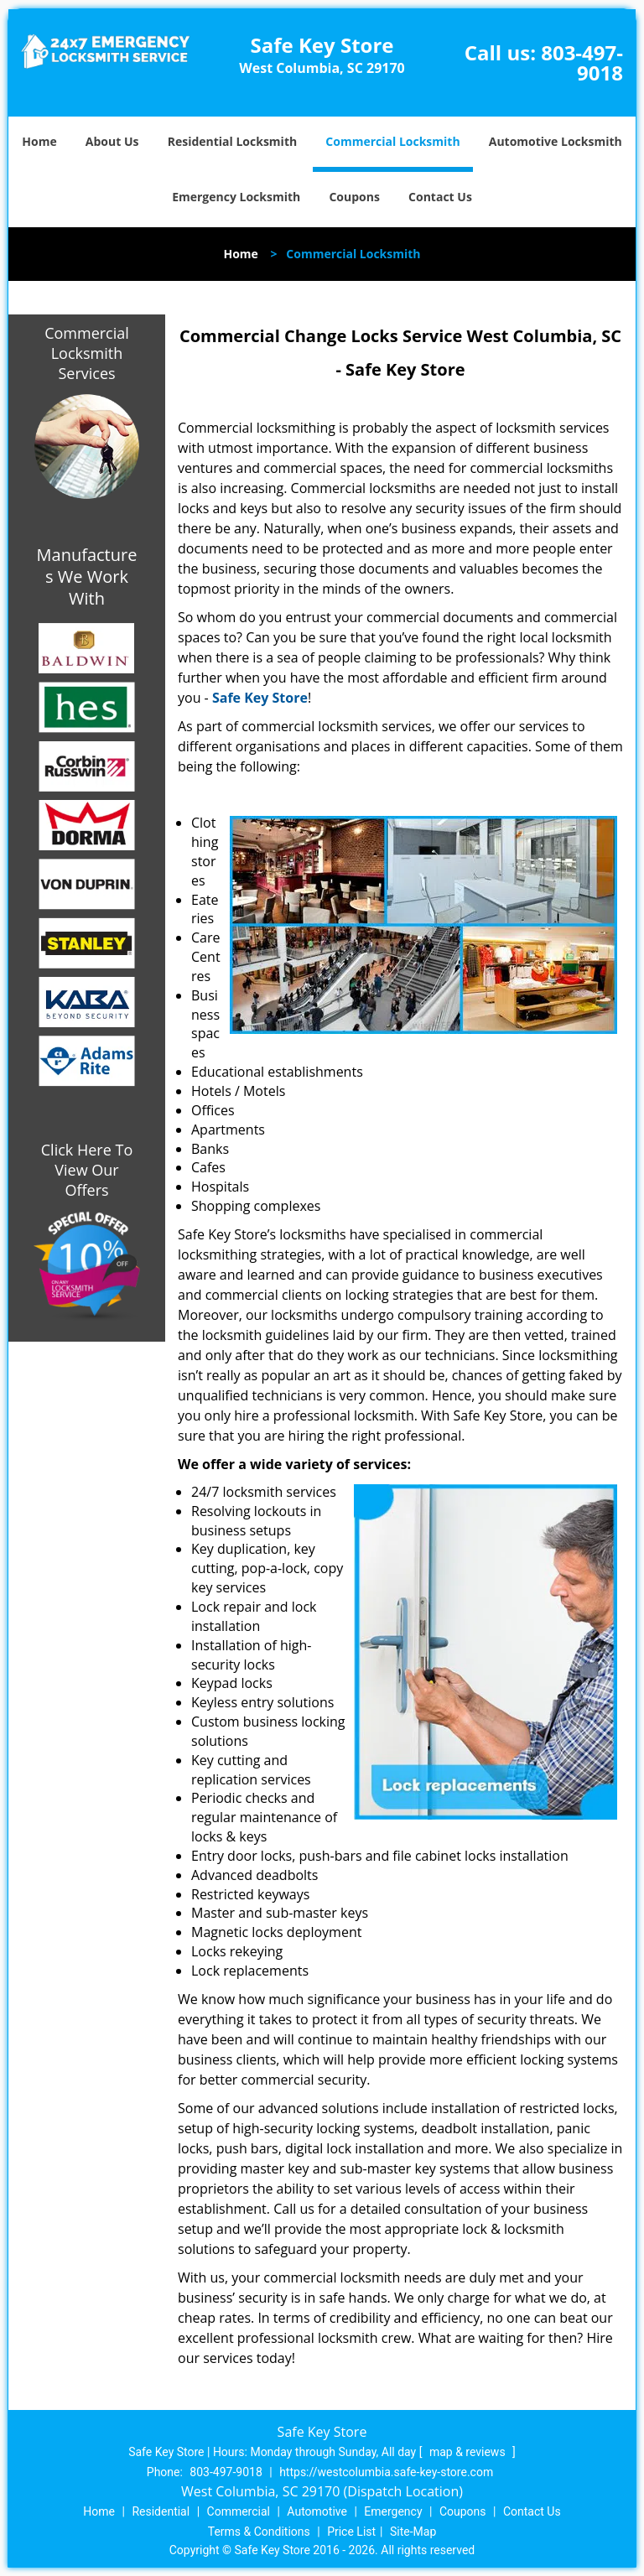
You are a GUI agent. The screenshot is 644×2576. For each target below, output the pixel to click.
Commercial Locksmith (392, 141)
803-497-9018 (582, 62)
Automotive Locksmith (555, 141)
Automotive (317, 2511)
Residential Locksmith (233, 141)
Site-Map (413, 2531)
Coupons (354, 197)
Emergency (393, 2511)
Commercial (238, 2511)
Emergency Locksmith (236, 197)
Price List (351, 2531)
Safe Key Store (260, 697)
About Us (112, 141)
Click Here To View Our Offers (86, 1170)
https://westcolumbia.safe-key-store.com (386, 2472)
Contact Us (440, 197)
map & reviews (468, 2452)
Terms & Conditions (259, 2531)
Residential (161, 2511)
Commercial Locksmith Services (86, 353)
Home (39, 141)
